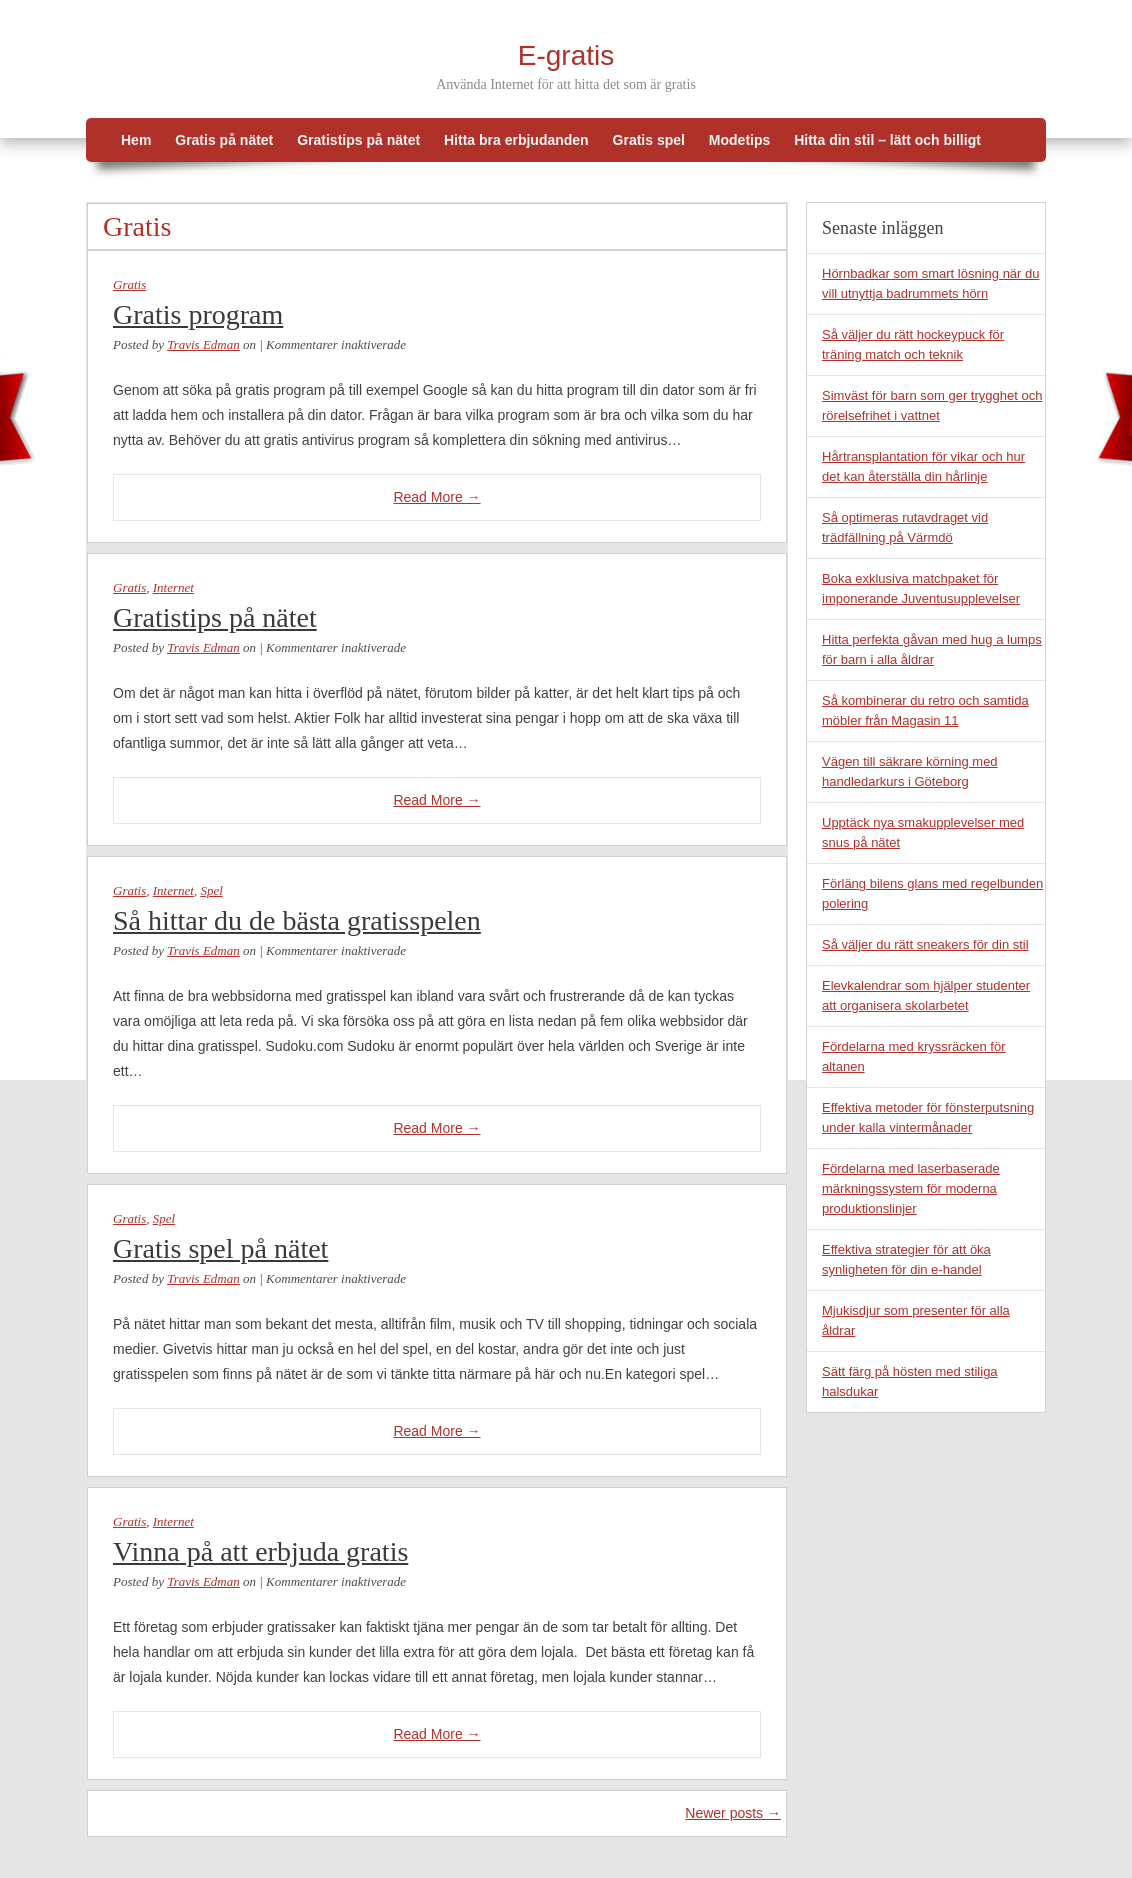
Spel (211, 890)
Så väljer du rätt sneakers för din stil (925, 944)
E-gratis (566, 55)
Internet (173, 587)
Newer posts (733, 1813)
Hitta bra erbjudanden (516, 140)
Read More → (436, 497)
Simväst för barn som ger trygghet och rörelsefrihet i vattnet (932, 405)
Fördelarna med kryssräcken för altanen (914, 1056)
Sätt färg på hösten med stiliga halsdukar (910, 1381)
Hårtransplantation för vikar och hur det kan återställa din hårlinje (923, 466)
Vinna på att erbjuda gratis (260, 1551)
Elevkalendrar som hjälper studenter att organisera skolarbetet (926, 995)
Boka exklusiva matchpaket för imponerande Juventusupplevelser (921, 588)
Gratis (129, 284)
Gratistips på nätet (358, 140)
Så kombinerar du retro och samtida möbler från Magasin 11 (925, 710)
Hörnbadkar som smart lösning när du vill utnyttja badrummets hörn (931, 283)
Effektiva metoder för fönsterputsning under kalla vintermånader (928, 1117)
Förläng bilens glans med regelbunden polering (932, 893)
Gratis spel (649, 140)
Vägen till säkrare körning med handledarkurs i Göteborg (910, 771)
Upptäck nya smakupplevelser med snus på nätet (923, 832)
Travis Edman (203, 344)
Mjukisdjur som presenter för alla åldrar (916, 1320)
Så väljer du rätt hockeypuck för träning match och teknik (913, 344)
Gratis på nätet (224, 140)
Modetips (739, 140)
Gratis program (198, 314)
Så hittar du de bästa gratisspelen (297, 920)
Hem (136, 140)
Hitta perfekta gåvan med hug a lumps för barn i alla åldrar (932, 649)
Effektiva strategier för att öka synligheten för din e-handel (906, 1259)
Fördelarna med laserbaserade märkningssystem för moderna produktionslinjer (911, 1188)
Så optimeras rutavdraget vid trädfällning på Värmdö (905, 527)
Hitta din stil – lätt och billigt (887, 140)
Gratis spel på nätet (220, 1248)
